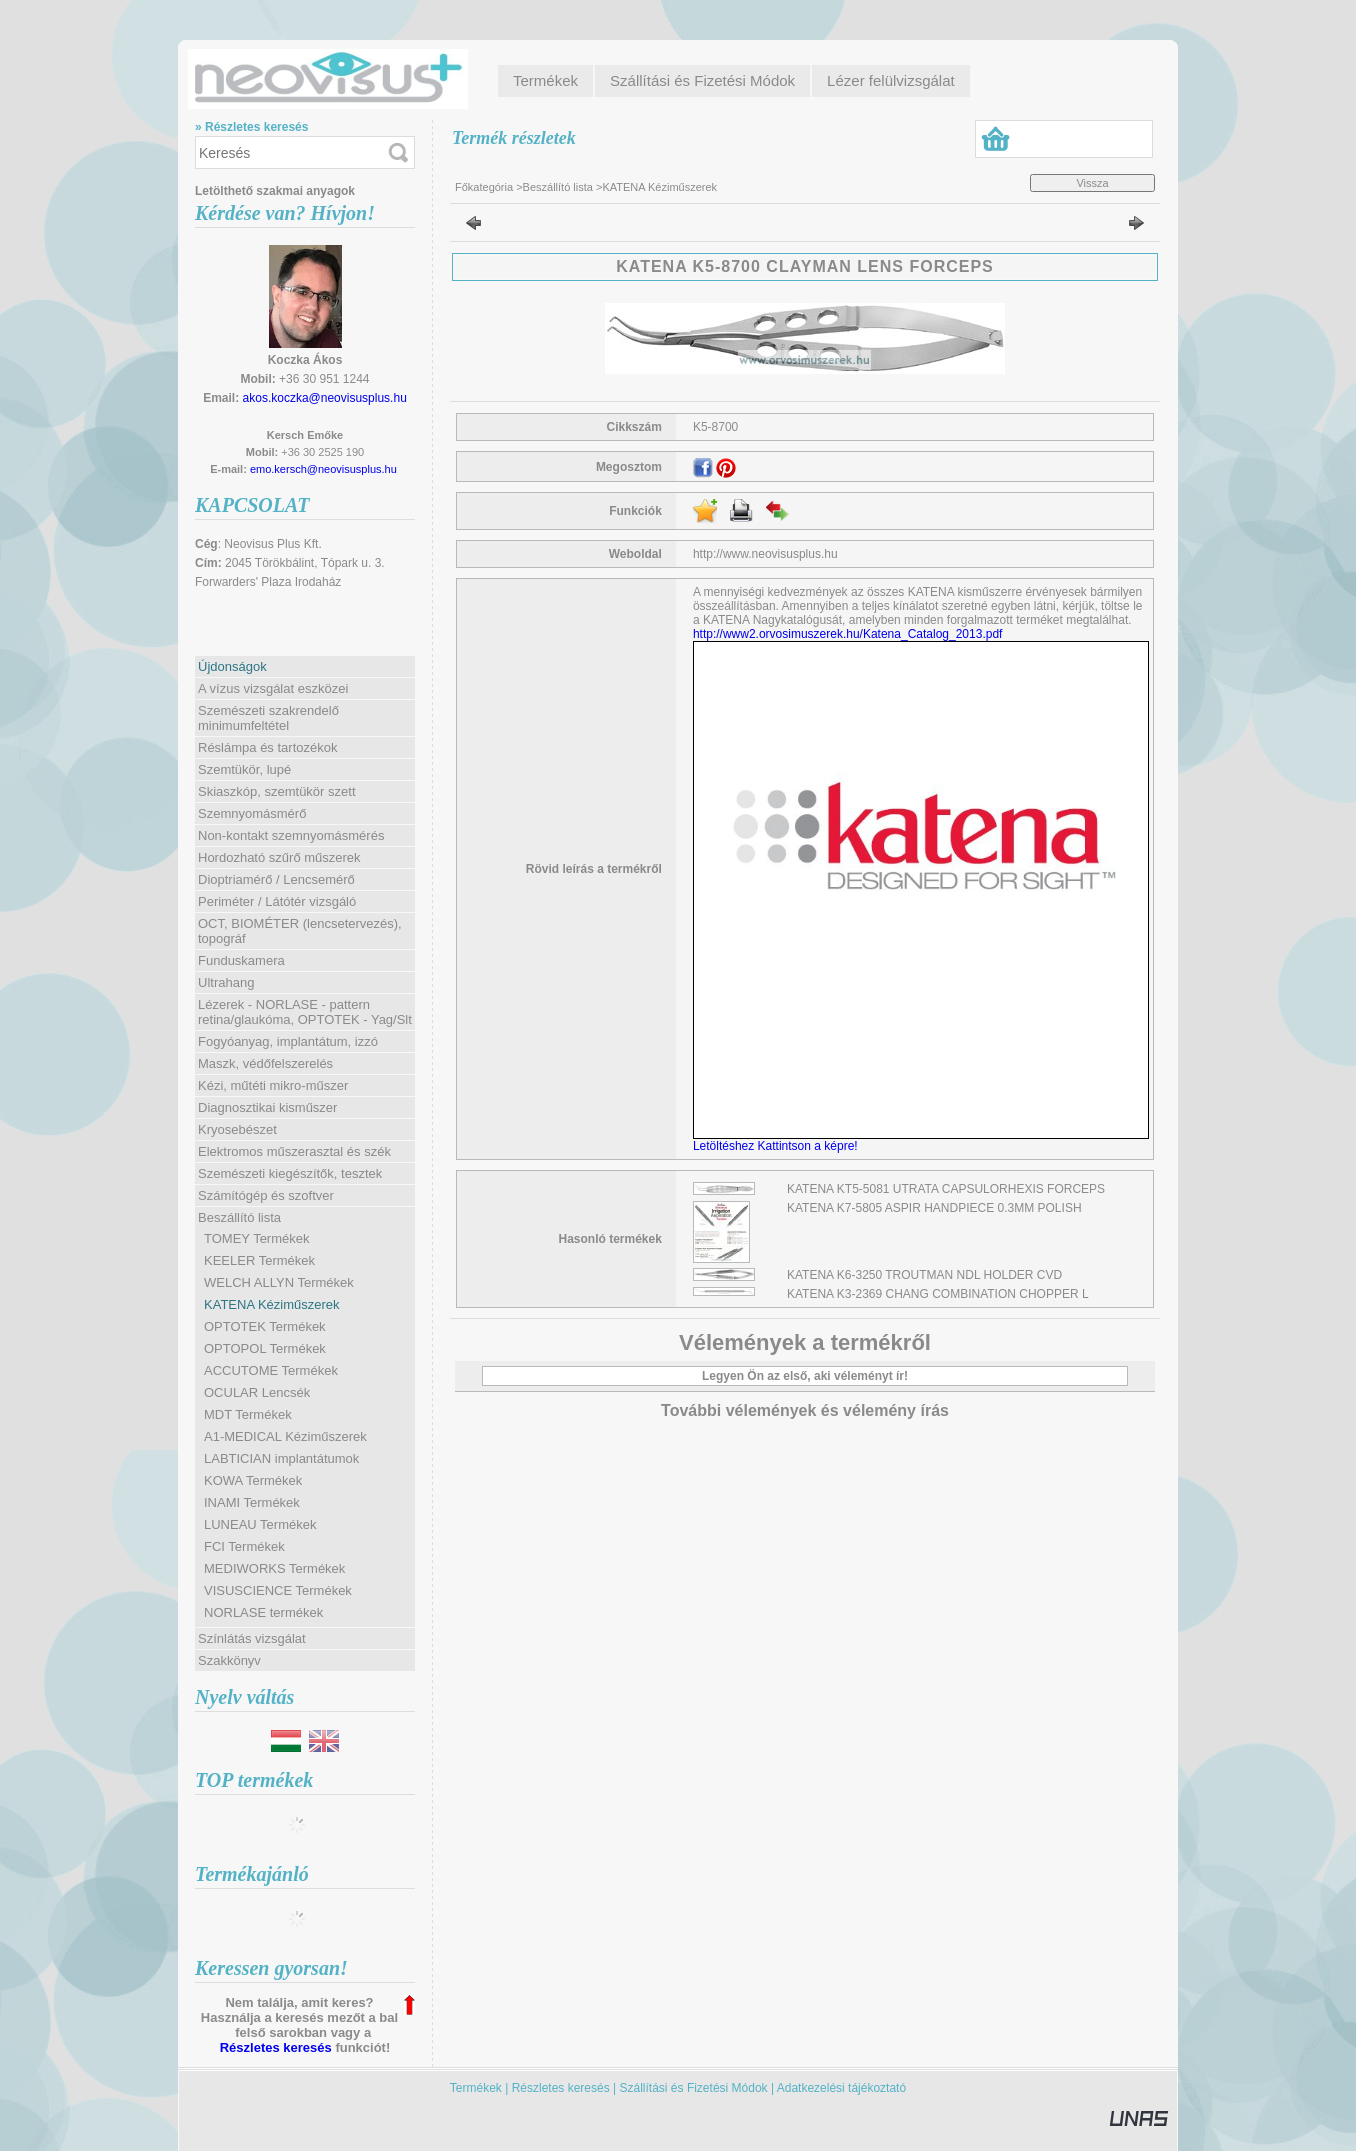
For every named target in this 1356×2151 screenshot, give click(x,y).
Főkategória (484, 187)
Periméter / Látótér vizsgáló (277, 901)
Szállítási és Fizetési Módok (694, 2088)
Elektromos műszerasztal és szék (294, 1151)
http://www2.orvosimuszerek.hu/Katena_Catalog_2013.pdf (848, 634)
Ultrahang (226, 982)
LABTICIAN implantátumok (281, 1458)
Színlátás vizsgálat (252, 1638)
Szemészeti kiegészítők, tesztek (290, 1173)
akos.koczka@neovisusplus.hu (325, 398)
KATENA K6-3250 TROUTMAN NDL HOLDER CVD (924, 1275)
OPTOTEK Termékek (265, 1326)
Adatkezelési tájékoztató (841, 2088)
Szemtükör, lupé (244, 769)
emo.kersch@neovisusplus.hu (323, 469)
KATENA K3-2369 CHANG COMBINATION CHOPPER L (938, 1294)
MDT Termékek (248, 1414)
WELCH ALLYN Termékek (279, 1282)
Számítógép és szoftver (266, 1195)
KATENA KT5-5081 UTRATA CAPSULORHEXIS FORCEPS (946, 1189)
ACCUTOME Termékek (271, 1370)
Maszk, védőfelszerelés (265, 1063)
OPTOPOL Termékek (265, 1348)
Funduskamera (241, 960)
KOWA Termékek (253, 1480)
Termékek (476, 2088)
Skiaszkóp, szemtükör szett (277, 791)
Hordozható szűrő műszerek (279, 857)
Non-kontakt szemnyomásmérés (291, 835)
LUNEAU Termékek (260, 1524)
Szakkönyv (229, 1660)
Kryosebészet (237, 1129)
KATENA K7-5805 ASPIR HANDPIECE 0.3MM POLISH (934, 1208)
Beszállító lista (558, 187)
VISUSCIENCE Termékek (278, 1590)
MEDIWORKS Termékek (274, 1568)
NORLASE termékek (263, 1612)
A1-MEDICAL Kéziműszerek (285, 1436)
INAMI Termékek (252, 1502)
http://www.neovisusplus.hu (765, 554)
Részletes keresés (276, 2047)
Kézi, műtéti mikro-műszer (273, 1085)
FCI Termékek (244, 1546)
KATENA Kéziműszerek (272, 1304)
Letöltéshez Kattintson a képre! (778, 1146)
